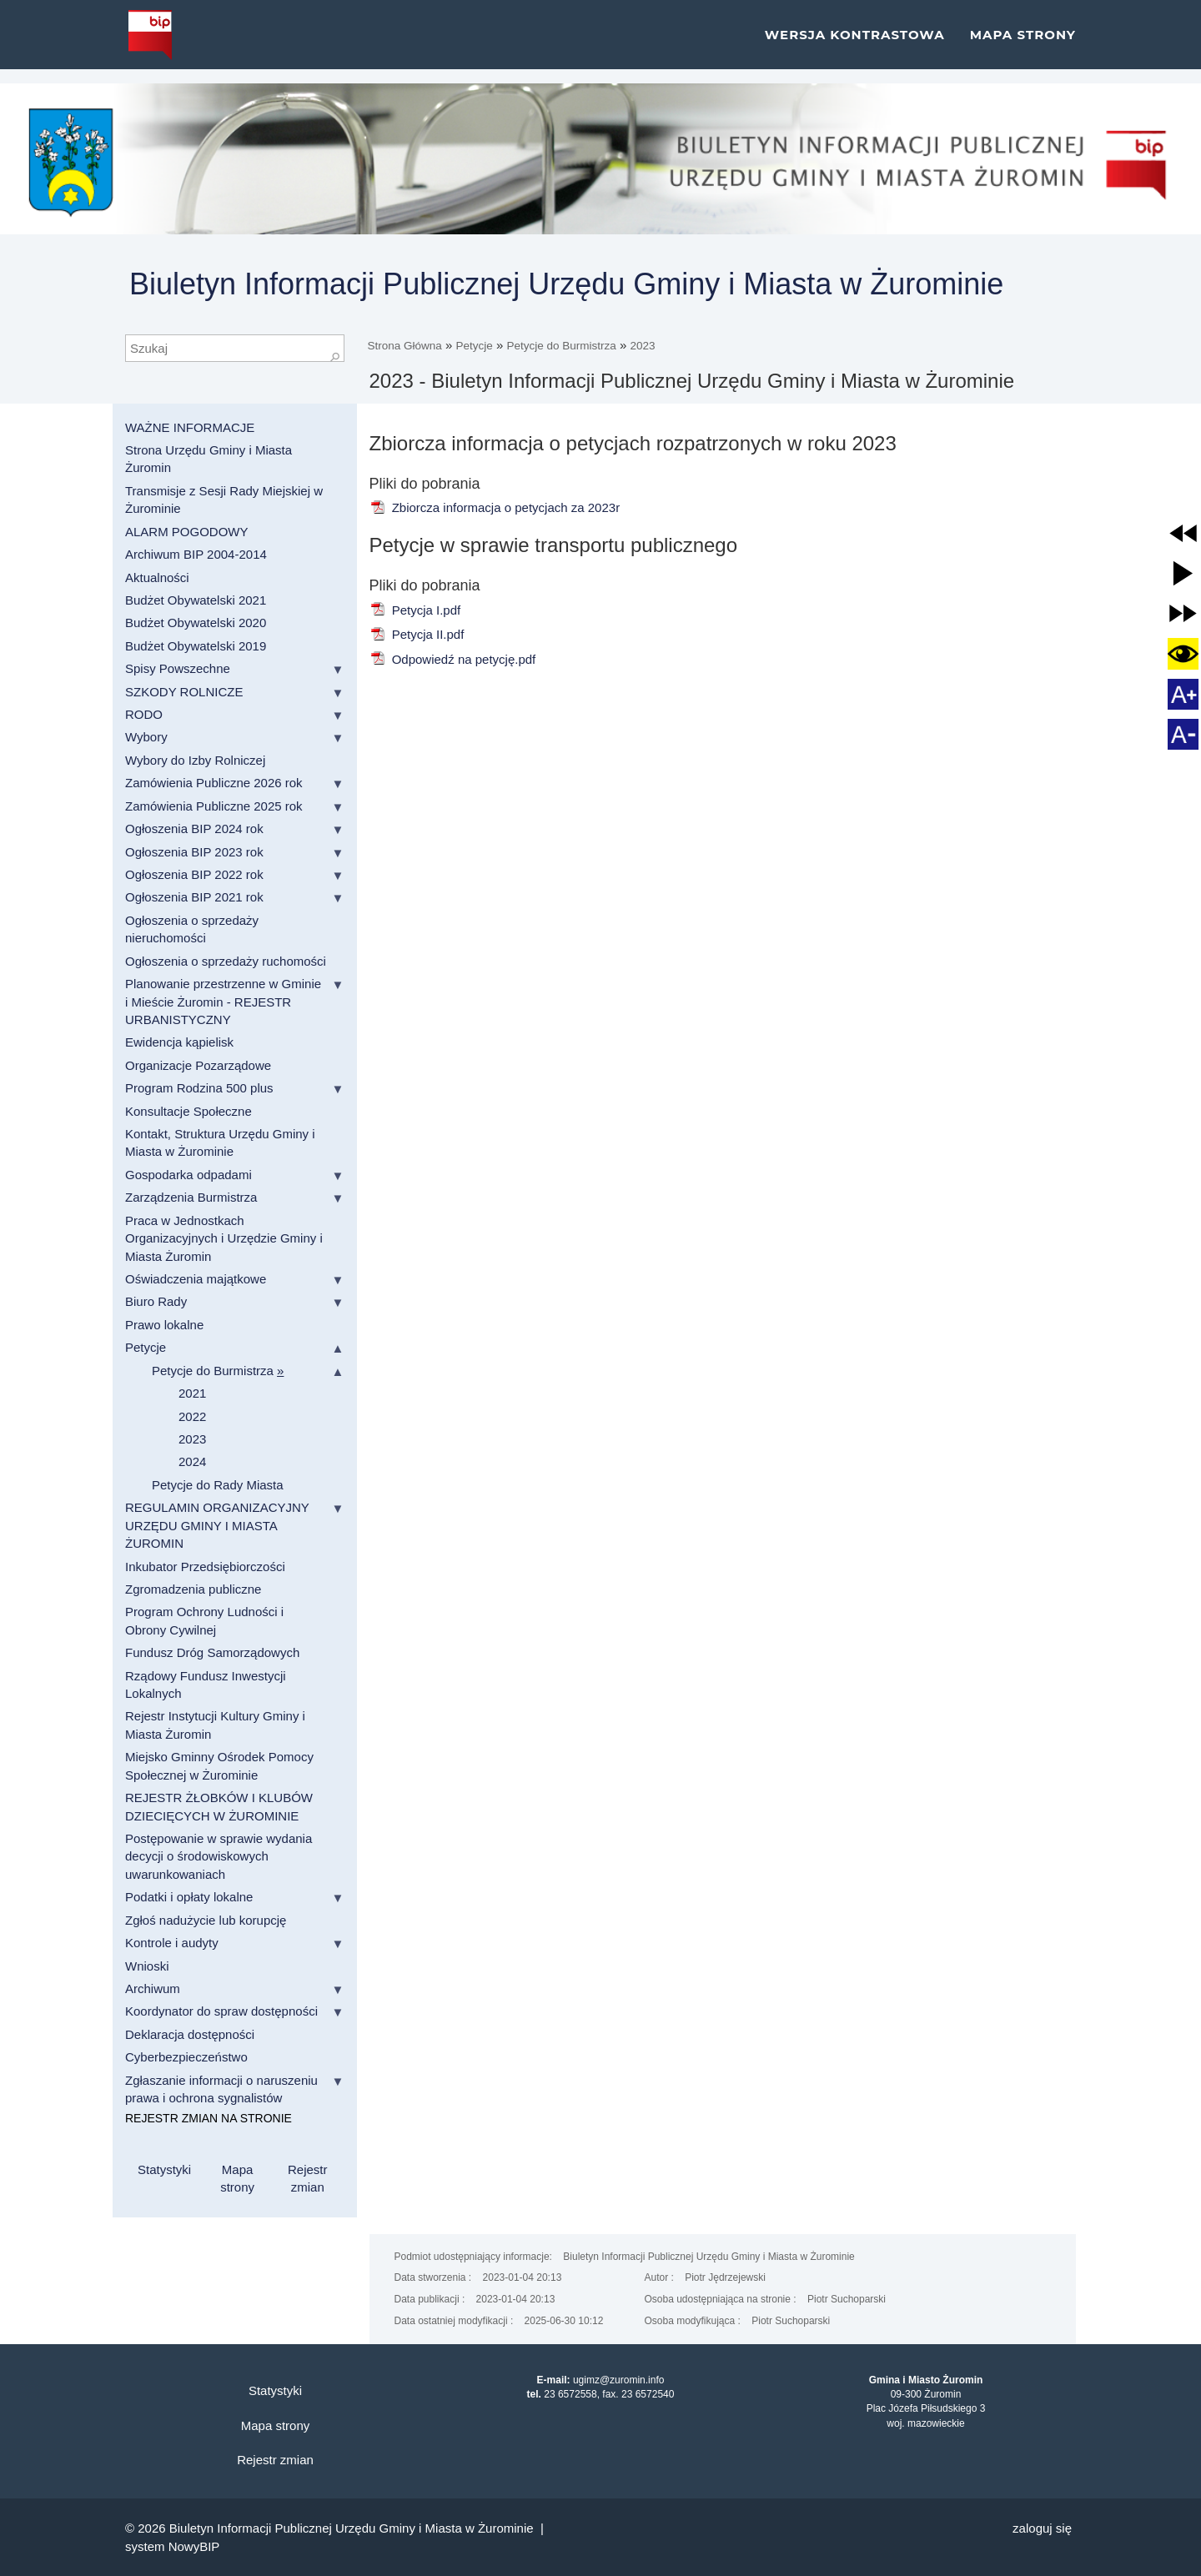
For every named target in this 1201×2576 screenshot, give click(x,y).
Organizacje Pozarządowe (198, 1065)
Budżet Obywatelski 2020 (195, 622)
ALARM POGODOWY (187, 532)
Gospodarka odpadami (188, 1174)
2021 (192, 1393)
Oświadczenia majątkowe (195, 1279)
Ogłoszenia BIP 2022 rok (194, 874)
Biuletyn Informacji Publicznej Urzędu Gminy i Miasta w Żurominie (566, 284)
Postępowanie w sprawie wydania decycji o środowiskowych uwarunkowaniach (218, 1856)
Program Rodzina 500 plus (199, 1088)
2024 (192, 1461)
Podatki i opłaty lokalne (189, 1897)
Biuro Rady (156, 1301)
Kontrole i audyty (172, 1943)
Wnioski (147, 1966)
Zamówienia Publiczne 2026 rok (214, 783)
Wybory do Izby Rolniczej (195, 760)
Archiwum (152, 1988)
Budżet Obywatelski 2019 (195, 646)
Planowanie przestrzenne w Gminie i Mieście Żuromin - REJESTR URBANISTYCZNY (223, 1002)
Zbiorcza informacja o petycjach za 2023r (495, 507)
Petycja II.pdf (417, 634)
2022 (192, 1416)
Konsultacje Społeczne (188, 1111)
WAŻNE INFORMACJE (189, 427)
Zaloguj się (1042, 2528)
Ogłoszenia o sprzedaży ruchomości (225, 961)
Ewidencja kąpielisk (179, 1042)
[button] (1183, 533)
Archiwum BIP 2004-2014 (196, 554)
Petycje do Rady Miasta (218, 1485)
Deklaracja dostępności (189, 2034)
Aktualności (157, 577)
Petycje (474, 345)
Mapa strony (1023, 41)
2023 (642, 345)
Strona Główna (405, 345)
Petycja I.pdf (415, 610)
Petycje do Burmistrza (561, 345)
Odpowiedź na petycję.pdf (452, 659)
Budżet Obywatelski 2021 (195, 600)
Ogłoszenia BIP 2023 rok (194, 852)
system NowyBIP (172, 2546)
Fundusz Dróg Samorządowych (212, 1652)
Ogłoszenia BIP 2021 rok (194, 897)
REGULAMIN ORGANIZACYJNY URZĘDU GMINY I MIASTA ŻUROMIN (217, 1525)
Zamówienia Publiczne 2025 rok (214, 806)
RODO (144, 714)
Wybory (146, 737)
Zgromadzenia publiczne (193, 1589)
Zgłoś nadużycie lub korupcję (205, 1920)
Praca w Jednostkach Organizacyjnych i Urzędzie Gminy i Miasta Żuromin (224, 1238)
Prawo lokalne (164, 1325)
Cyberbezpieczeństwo (186, 2057)
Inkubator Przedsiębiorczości (205, 1566)
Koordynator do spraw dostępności (221, 2011)
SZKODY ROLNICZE (184, 692)
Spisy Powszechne (177, 668)
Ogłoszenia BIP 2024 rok (194, 828)
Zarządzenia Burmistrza (191, 1197)
